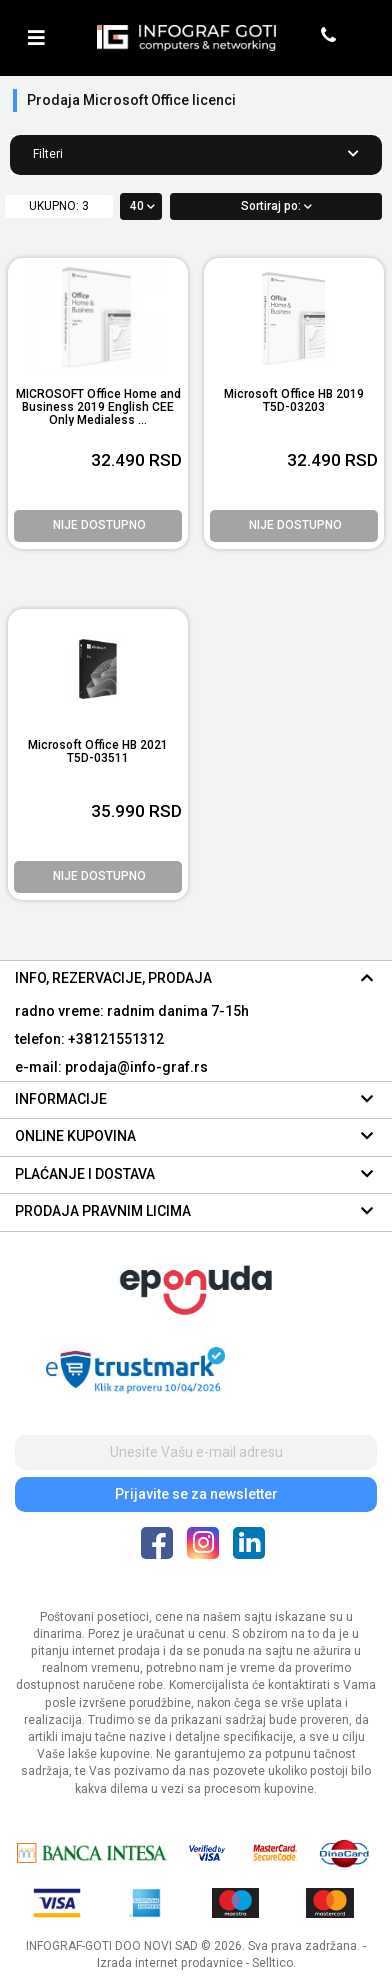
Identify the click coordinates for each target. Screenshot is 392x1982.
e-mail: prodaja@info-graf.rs (111, 1067)
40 (142, 206)
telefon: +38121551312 (89, 1039)
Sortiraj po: (276, 206)
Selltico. (274, 1963)
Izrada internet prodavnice (170, 1963)
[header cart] (359, 37)
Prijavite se (196, 1494)
